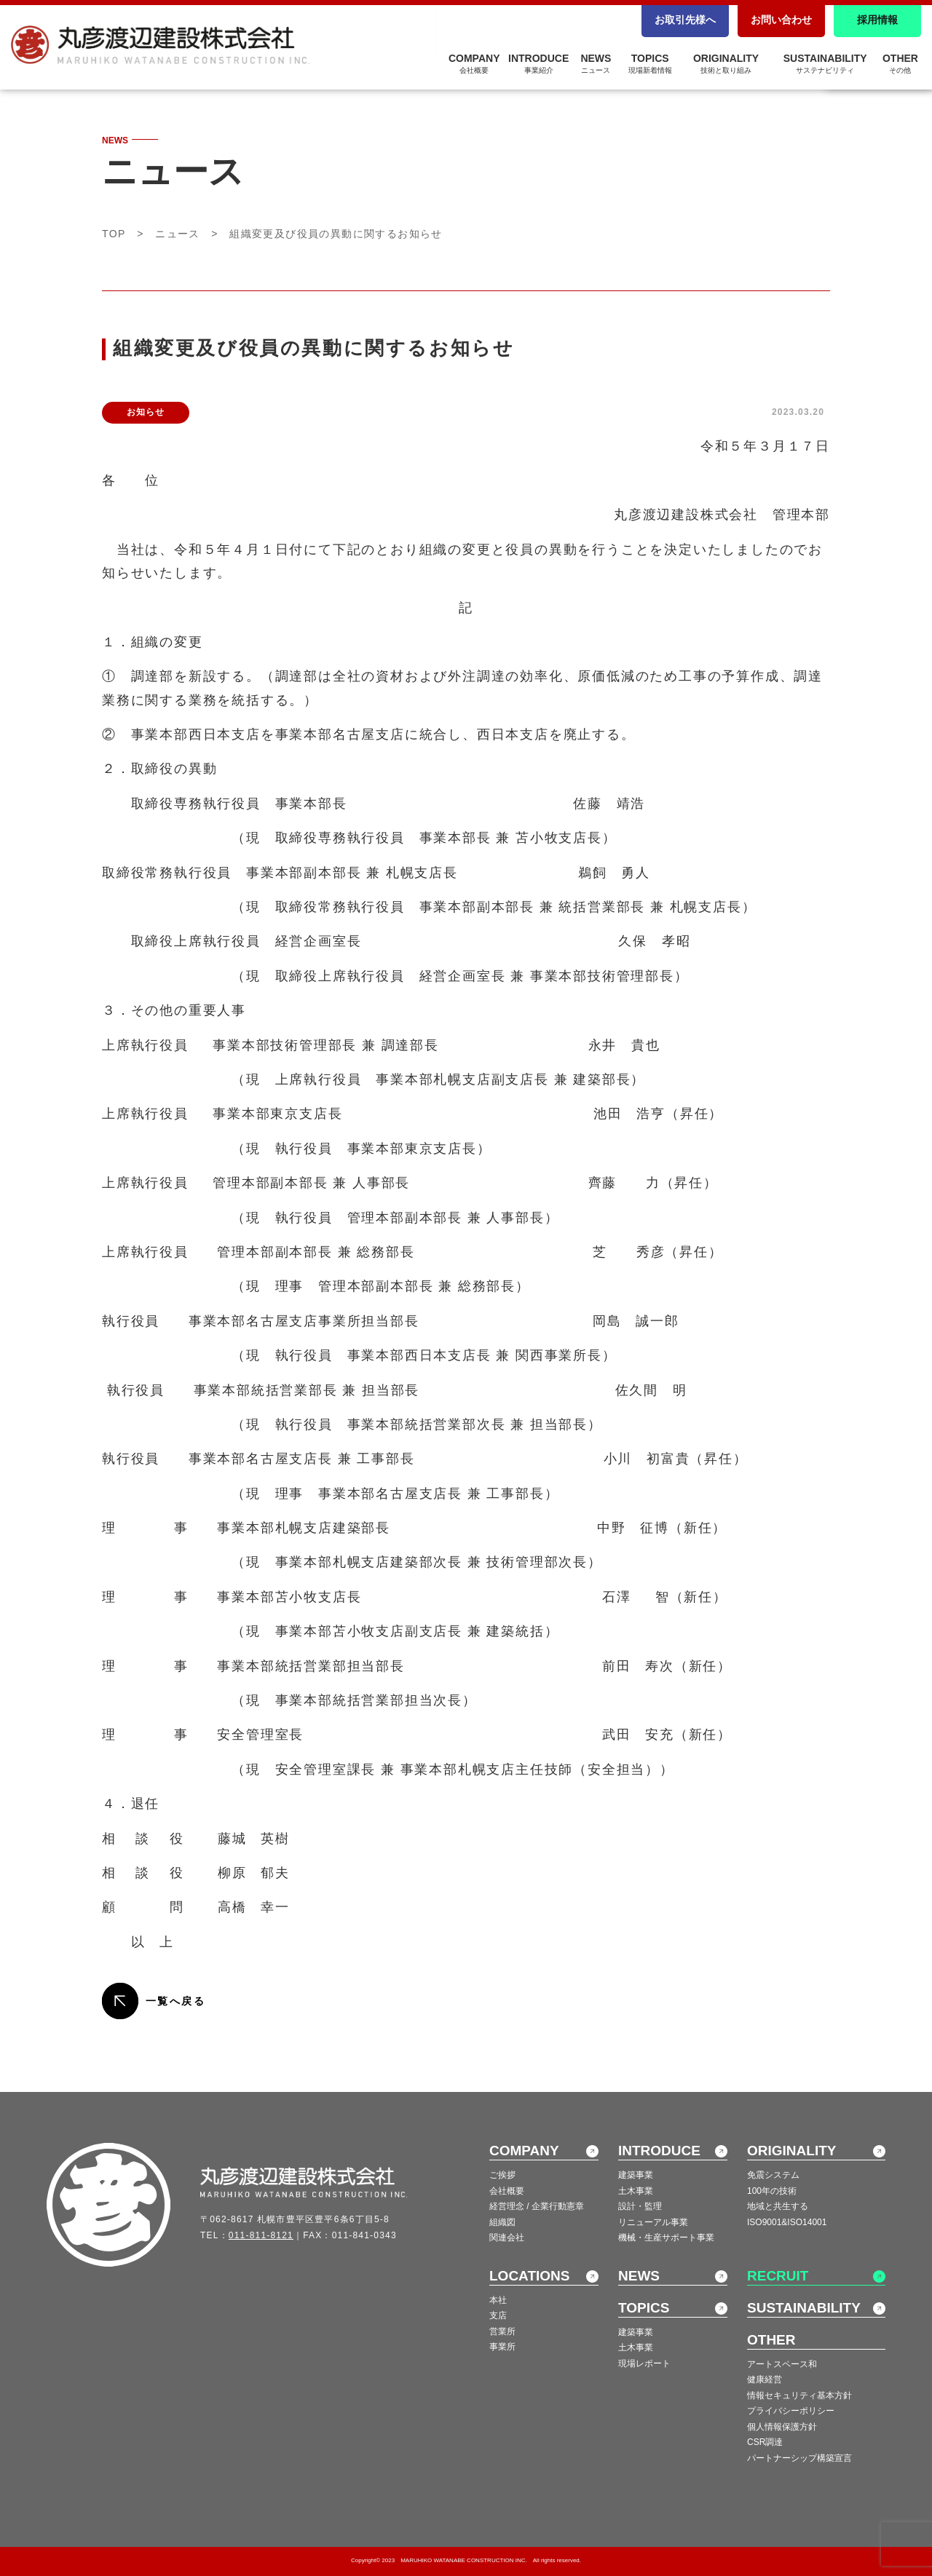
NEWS (595, 63)
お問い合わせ (781, 19)
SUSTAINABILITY (825, 63)
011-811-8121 (261, 2235)
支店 (498, 2315)
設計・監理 (640, 2206)
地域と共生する (777, 2206)
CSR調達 (765, 2442)
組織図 (502, 2222)
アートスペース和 (782, 2364)
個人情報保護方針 (782, 2427)
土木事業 (635, 2191)
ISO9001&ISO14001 (786, 2222)
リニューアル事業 (653, 2222)
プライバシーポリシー (790, 2411)
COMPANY (474, 63)
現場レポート (644, 2363)
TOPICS (650, 63)
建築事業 (635, 2175)
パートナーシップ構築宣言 (799, 2458)
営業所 (502, 2331)
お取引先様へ (685, 19)
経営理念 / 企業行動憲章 (536, 2206)
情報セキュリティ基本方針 (799, 2395)
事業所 (502, 2347)
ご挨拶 (502, 2175)
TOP (114, 233)
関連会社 (506, 2237)
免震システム (773, 2175)
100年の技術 (772, 2191)
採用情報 (877, 19)
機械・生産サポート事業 (666, 2237)
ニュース (177, 233)
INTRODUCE (538, 63)
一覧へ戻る (175, 2001)
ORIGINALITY (726, 63)
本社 (498, 2300)
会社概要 (506, 2191)
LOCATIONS (529, 2275)
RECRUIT (777, 2275)
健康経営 (764, 2379)
